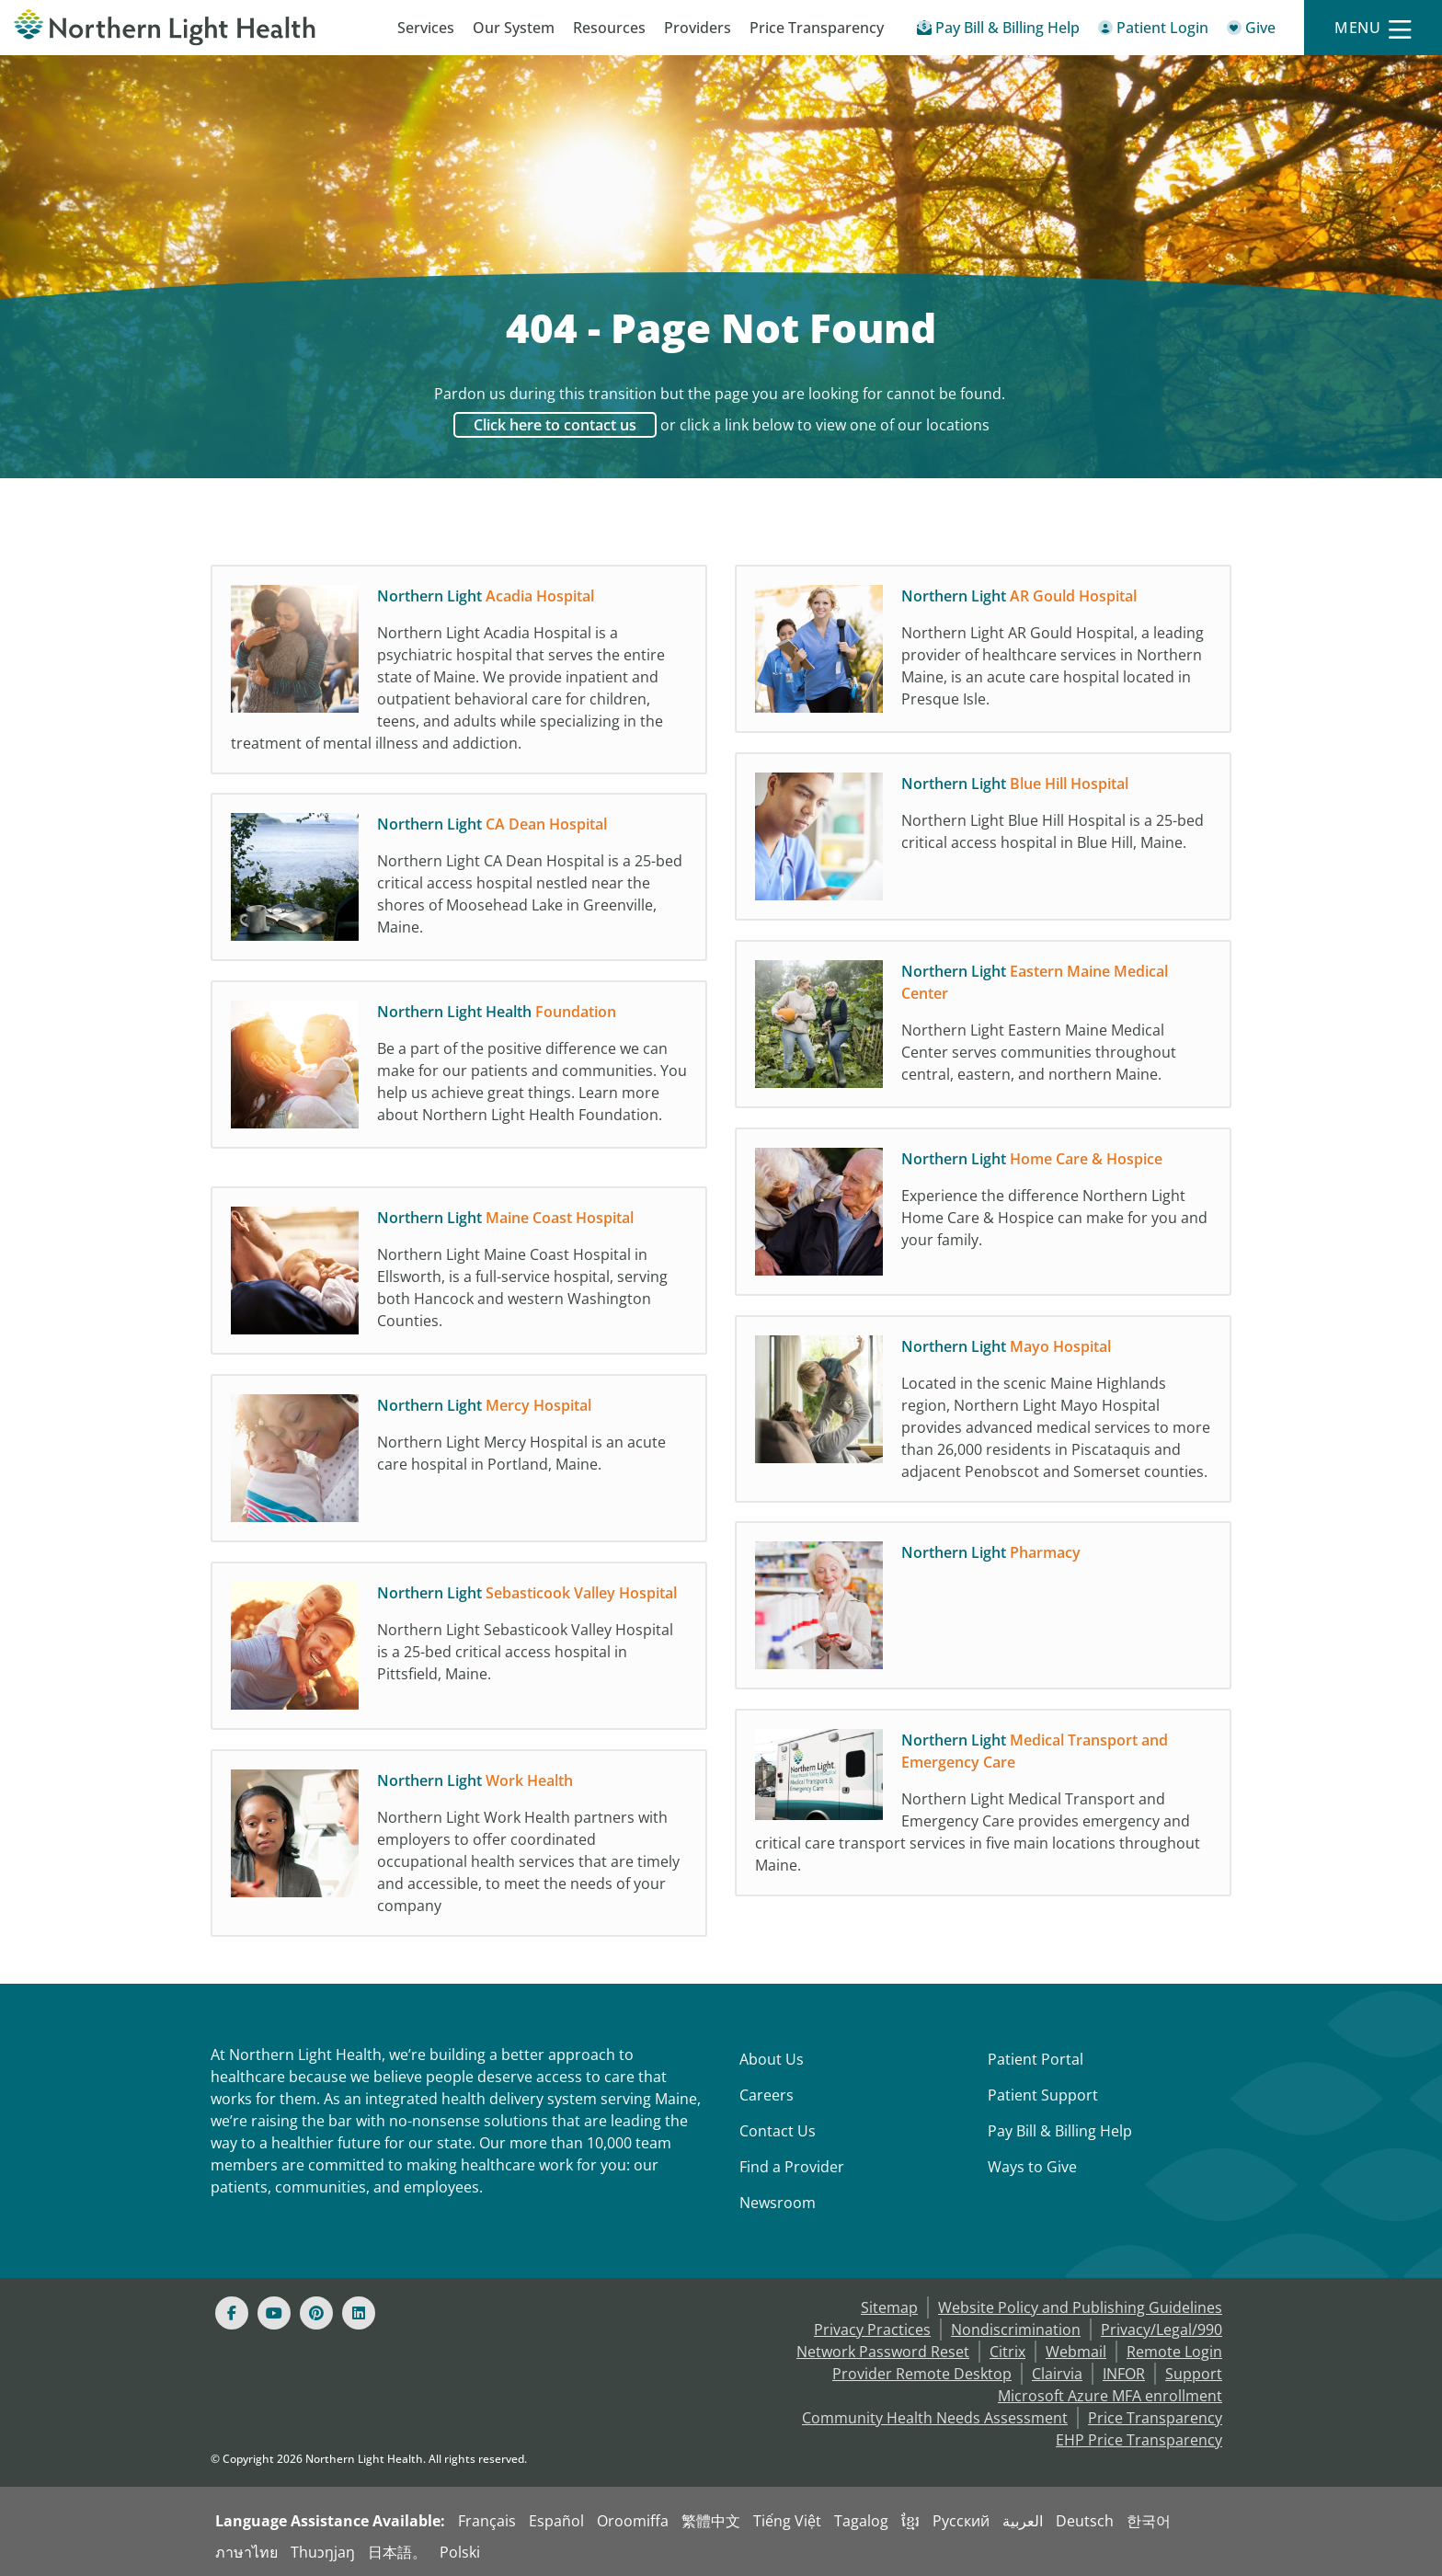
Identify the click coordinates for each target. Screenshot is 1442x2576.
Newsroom (777, 2202)
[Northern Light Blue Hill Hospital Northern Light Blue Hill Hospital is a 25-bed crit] (983, 841)
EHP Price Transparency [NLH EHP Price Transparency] (1139, 2440)
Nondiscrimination (1016, 2329)
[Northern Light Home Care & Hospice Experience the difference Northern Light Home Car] (983, 1217)
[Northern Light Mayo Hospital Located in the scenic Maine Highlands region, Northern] (983, 1413)
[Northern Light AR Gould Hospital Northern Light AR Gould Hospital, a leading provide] (983, 654)
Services (425, 27)
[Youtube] (274, 2313)
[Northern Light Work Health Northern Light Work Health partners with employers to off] (459, 1847)
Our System (514, 27)
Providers (697, 27)
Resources (609, 27)
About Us (771, 2059)
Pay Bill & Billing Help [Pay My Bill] (1060, 2131)
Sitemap (889, 2307)
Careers (766, 2095)
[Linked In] (358, 2313)
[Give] (1251, 30)
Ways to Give (1032, 2167)
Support (1193, 2374)
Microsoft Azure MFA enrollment (1110, 2396)
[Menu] (1373, 28)
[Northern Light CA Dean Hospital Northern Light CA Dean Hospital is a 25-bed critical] (459, 882)
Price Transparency (817, 27)
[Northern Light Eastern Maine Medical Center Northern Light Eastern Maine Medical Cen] (983, 1029)
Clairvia (1057, 2374)
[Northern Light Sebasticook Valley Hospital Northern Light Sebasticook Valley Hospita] (459, 1651)
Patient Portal (1035, 2059)
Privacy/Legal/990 (1161, 2329)
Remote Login (1174, 2351)
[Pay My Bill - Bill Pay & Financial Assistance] (998, 30)
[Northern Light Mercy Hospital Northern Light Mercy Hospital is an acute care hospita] (459, 1463)
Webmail (1076, 2351)
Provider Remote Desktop (922, 2374)
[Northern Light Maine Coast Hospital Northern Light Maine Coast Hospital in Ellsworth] (459, 1275)
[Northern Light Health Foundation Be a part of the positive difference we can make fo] (459, 1078)
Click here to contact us (555, 425)
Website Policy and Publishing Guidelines (1080, 2307)
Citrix (1007, 2351)
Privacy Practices (872, 2329)
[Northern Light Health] (180, 27)
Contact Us (777, 2131)
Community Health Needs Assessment (935, 2418)
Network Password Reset (882, 2351)
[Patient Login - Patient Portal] (1153, 30)
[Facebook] (231, 2313)
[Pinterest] (316, 2313)
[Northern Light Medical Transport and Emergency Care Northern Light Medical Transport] (983, 1807)
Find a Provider (791, 2167)
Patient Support (1043, 2095)
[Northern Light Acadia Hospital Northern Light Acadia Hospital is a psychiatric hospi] (459, 674)
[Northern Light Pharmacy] (983, 1610)
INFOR (1124, 2374)
